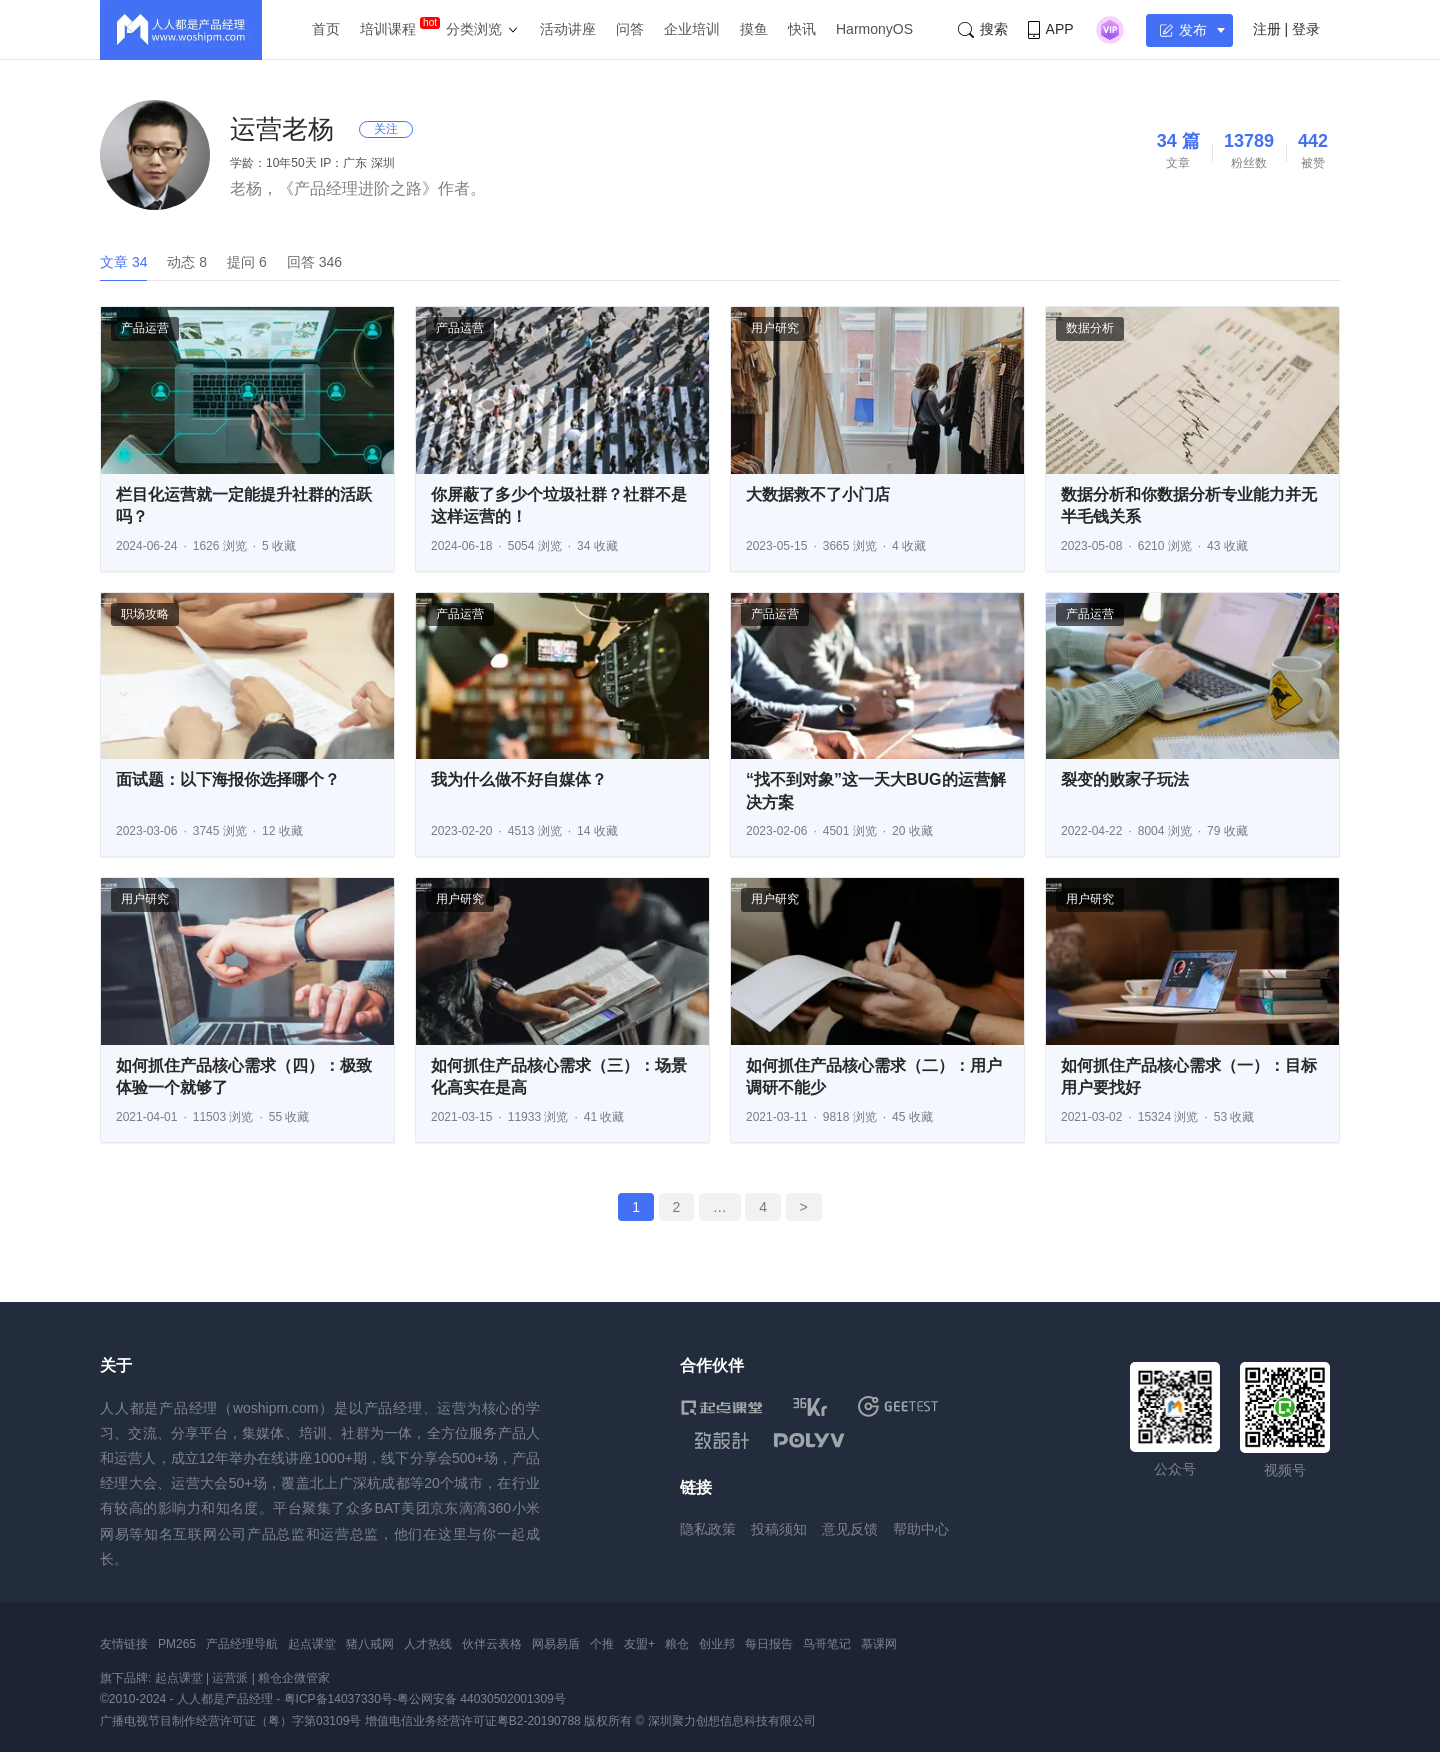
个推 (602, 1644)
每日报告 (769, 1644)
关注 (386, 129)
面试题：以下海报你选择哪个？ (228, 779)
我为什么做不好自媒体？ (519, 779)
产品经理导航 (242, 1644)
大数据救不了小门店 (818, 494)
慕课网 (879, 1644)
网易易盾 (556, 1644)
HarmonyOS (874, 29)
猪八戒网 (370, 1644)
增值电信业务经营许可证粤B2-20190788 (473, 1721)
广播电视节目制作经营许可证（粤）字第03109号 (230, 1721)
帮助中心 (921, 1529)
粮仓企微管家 (294, 1678)
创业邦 (717, 1644)
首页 (326, 29)
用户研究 (775, 328)
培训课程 (388, 29)
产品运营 (145, 328)
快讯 (802, 29)
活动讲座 (568, 29)
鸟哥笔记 (827, 1644)
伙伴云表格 (492, 1644)
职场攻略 (145, 614)
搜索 (983, 29)
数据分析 (1090, 328)
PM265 (177, 1644)
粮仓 (677, 1644)
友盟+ (639, 1644)
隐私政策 (708, 1529)
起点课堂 (312, 1644)
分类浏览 (474, 29)
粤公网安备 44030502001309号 (481, 1699)
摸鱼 (754, 29)
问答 (630, 29)
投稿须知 (779, 1529)
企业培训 (692, 29)
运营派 (230, 1678)
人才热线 (428, 1644)
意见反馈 (850, 1529)
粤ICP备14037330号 (338, 1699)
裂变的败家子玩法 (1125, 779)
